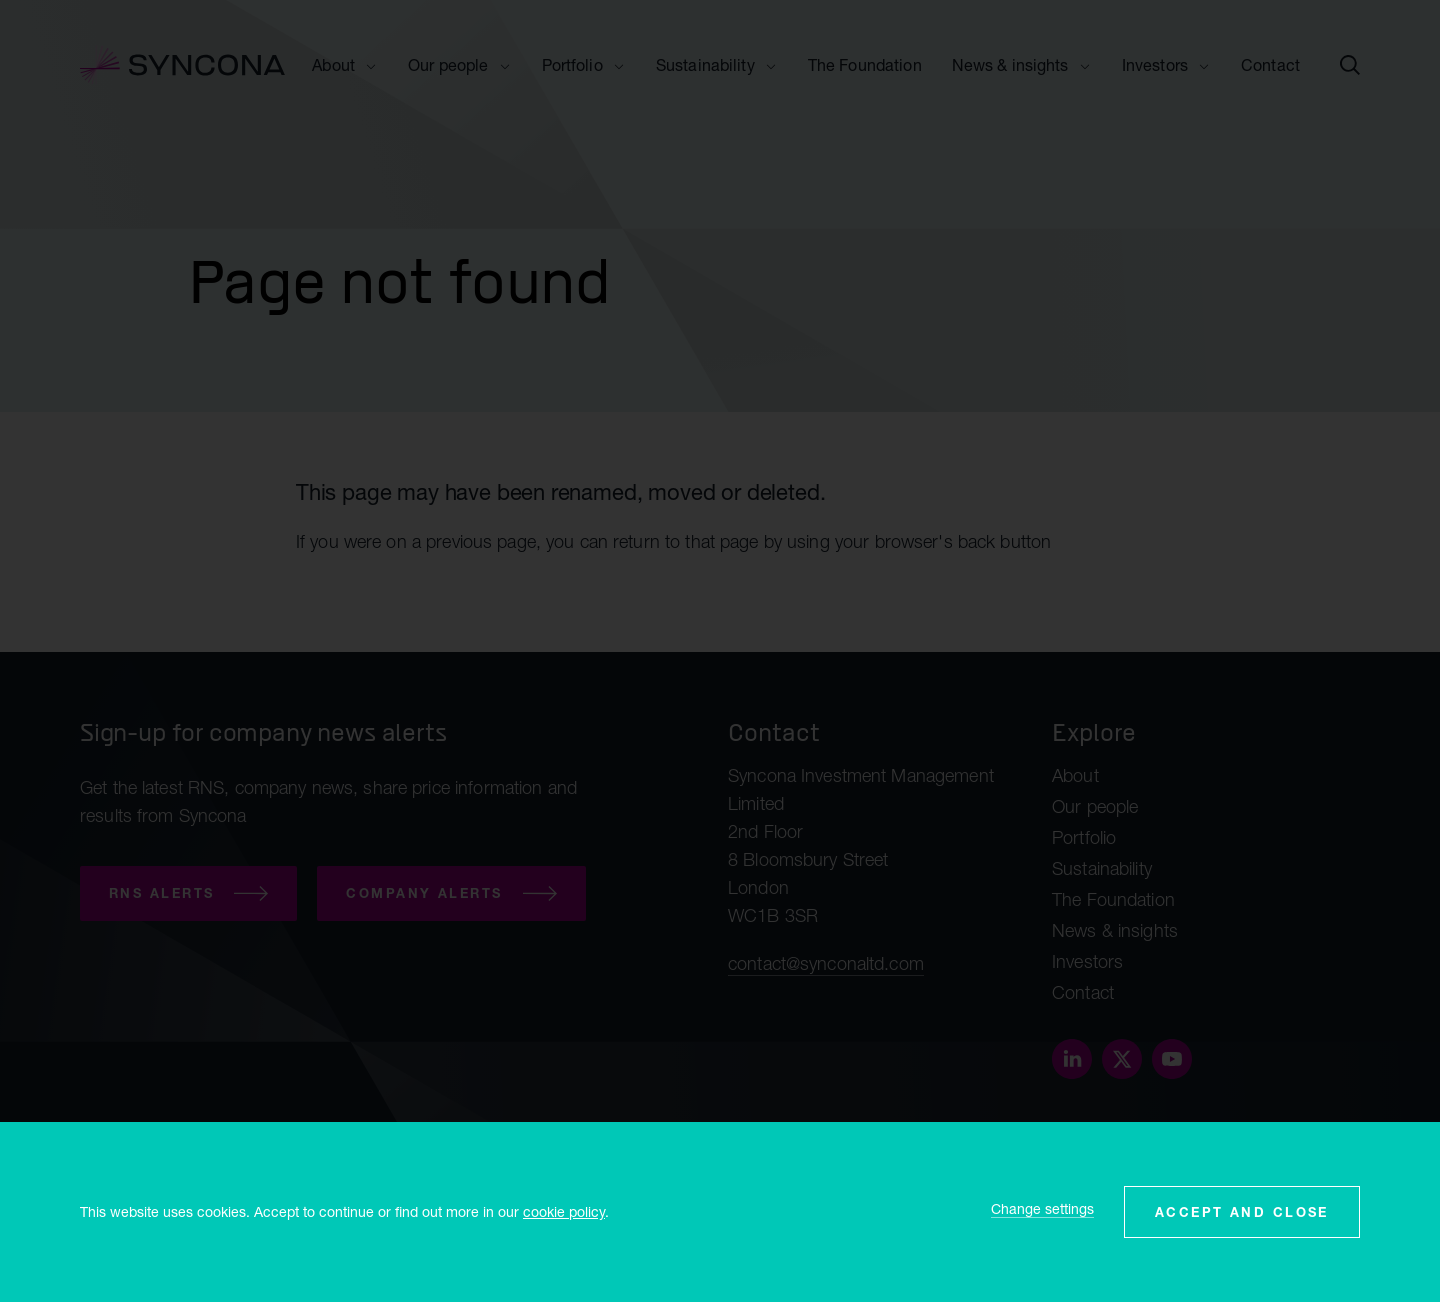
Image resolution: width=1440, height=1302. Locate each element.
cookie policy (564, 1211)
